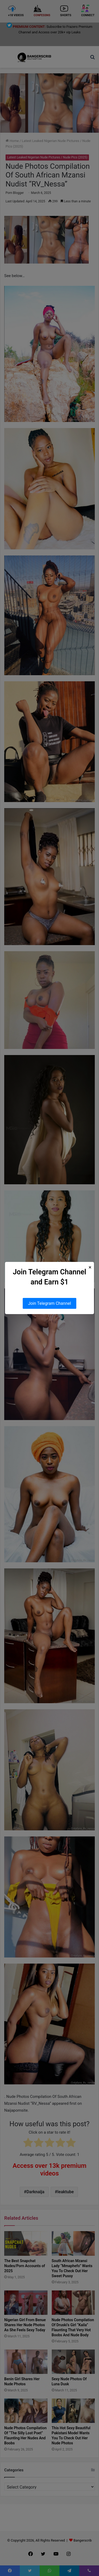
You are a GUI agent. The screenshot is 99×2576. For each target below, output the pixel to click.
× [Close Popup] (90, 1267)
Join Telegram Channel (49, 1303)
